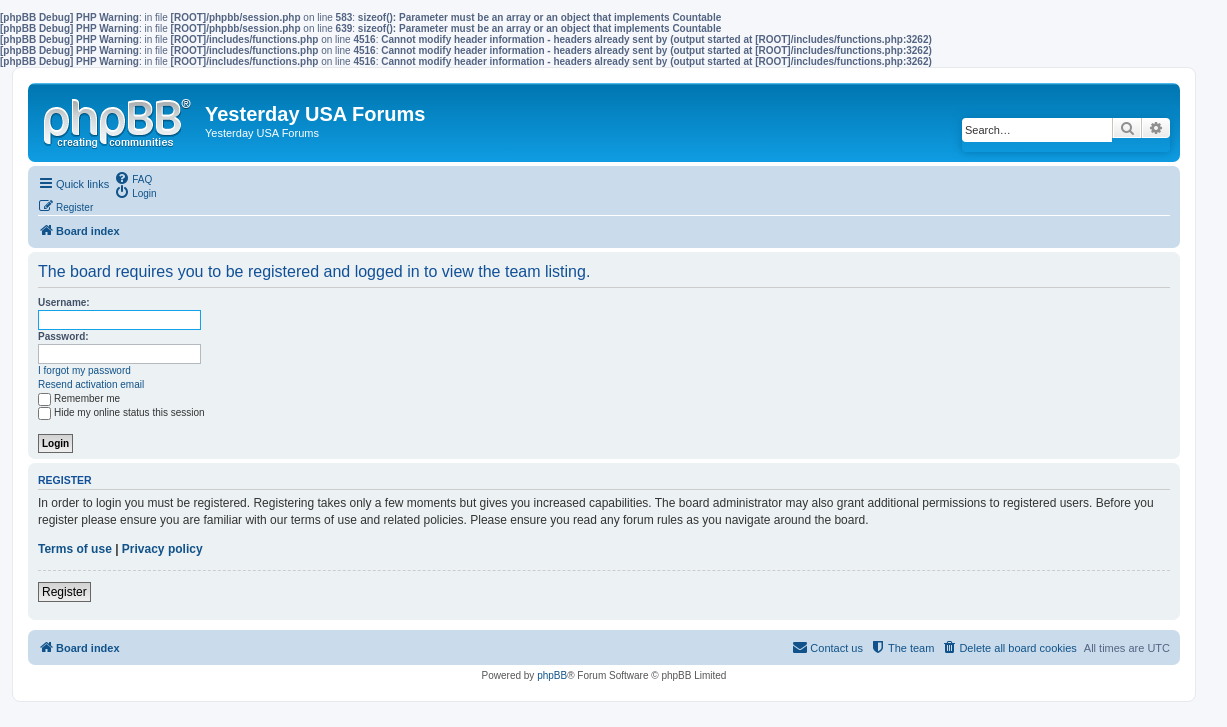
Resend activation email (91, 384)
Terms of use (75, 549)
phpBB (552, 675)
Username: (64, 302)
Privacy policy (162, 549)
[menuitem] (133, 178)
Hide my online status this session (121, 412)
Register (64, 592)
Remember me (79, 398)
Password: (63, 336)
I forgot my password (84, 370)
